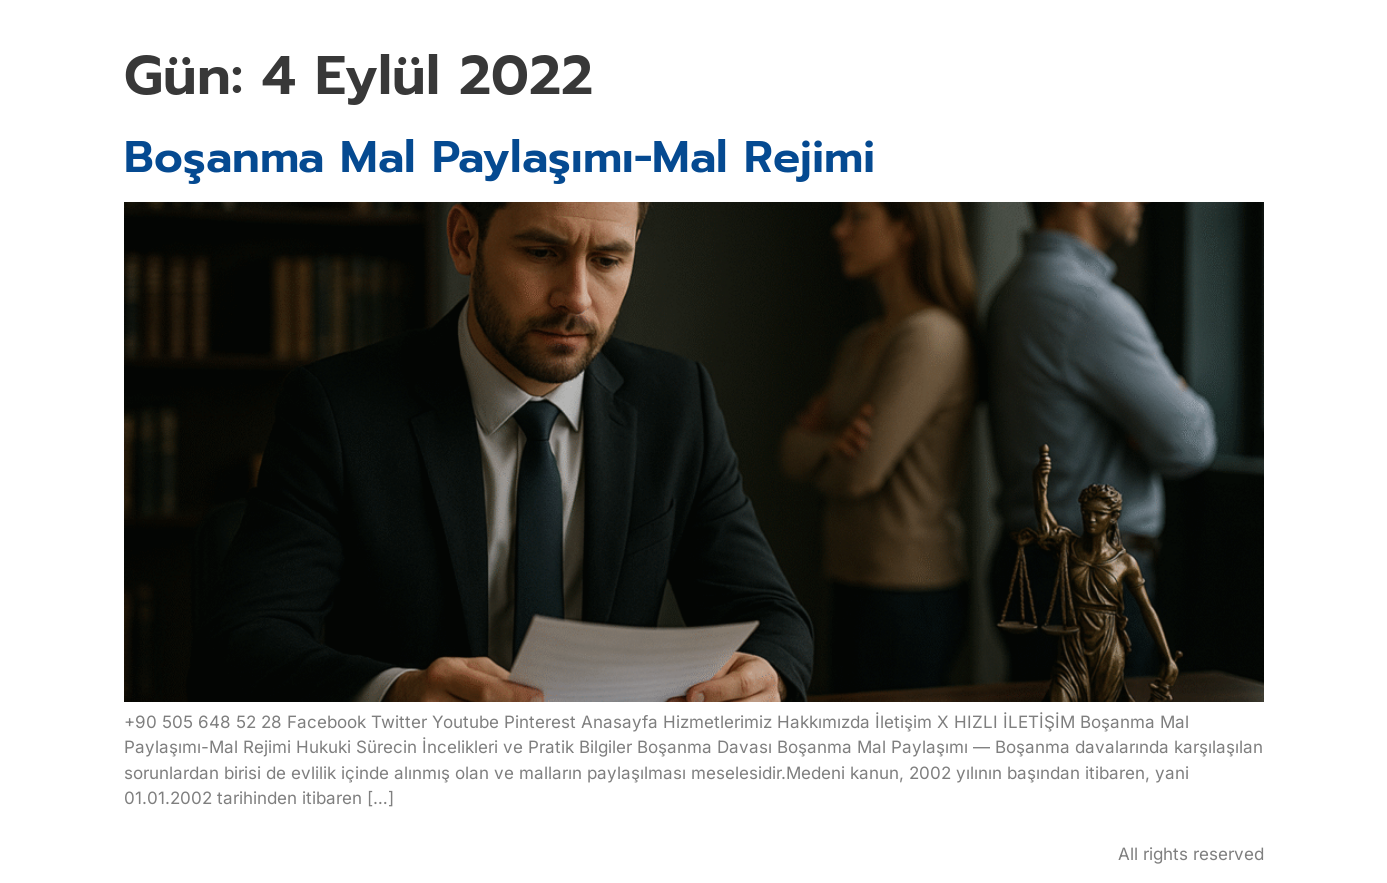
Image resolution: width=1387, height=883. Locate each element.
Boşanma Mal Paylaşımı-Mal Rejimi (499, 157)
